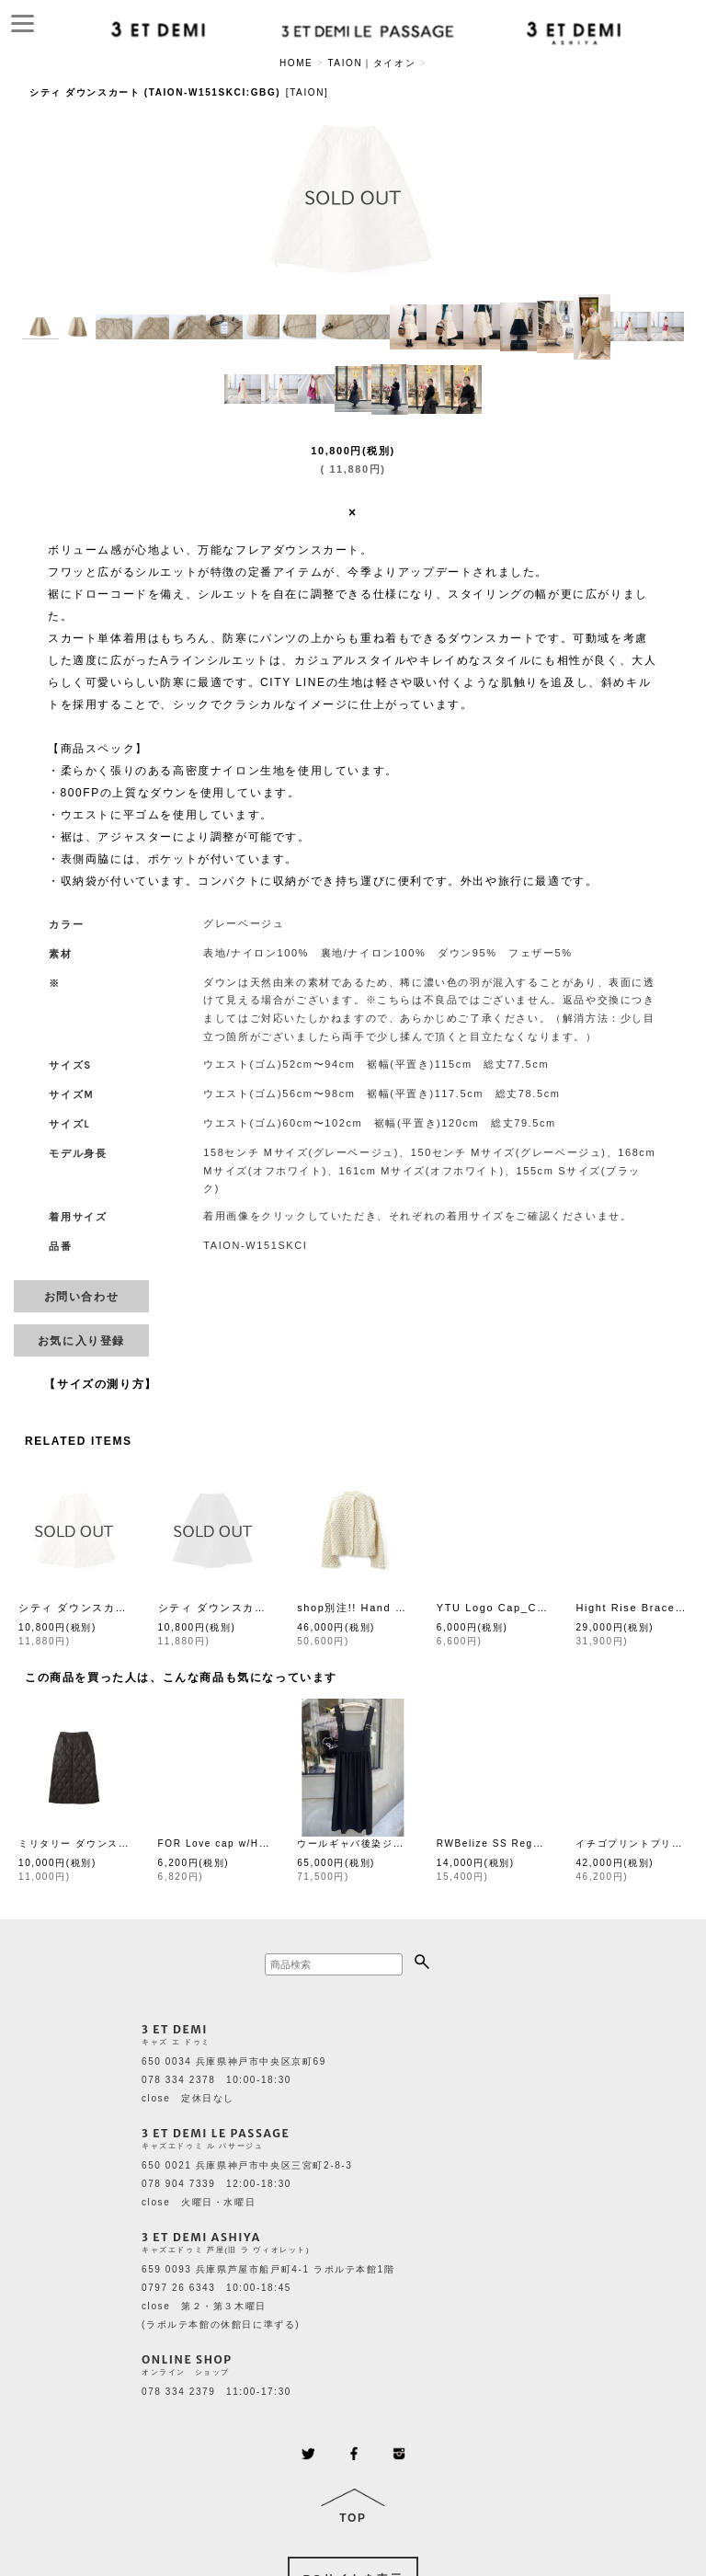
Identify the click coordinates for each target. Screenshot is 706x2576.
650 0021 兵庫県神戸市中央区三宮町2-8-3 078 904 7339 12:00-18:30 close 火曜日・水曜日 (247, 2183)
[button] (40, 327)
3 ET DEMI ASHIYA (201, 2237)
